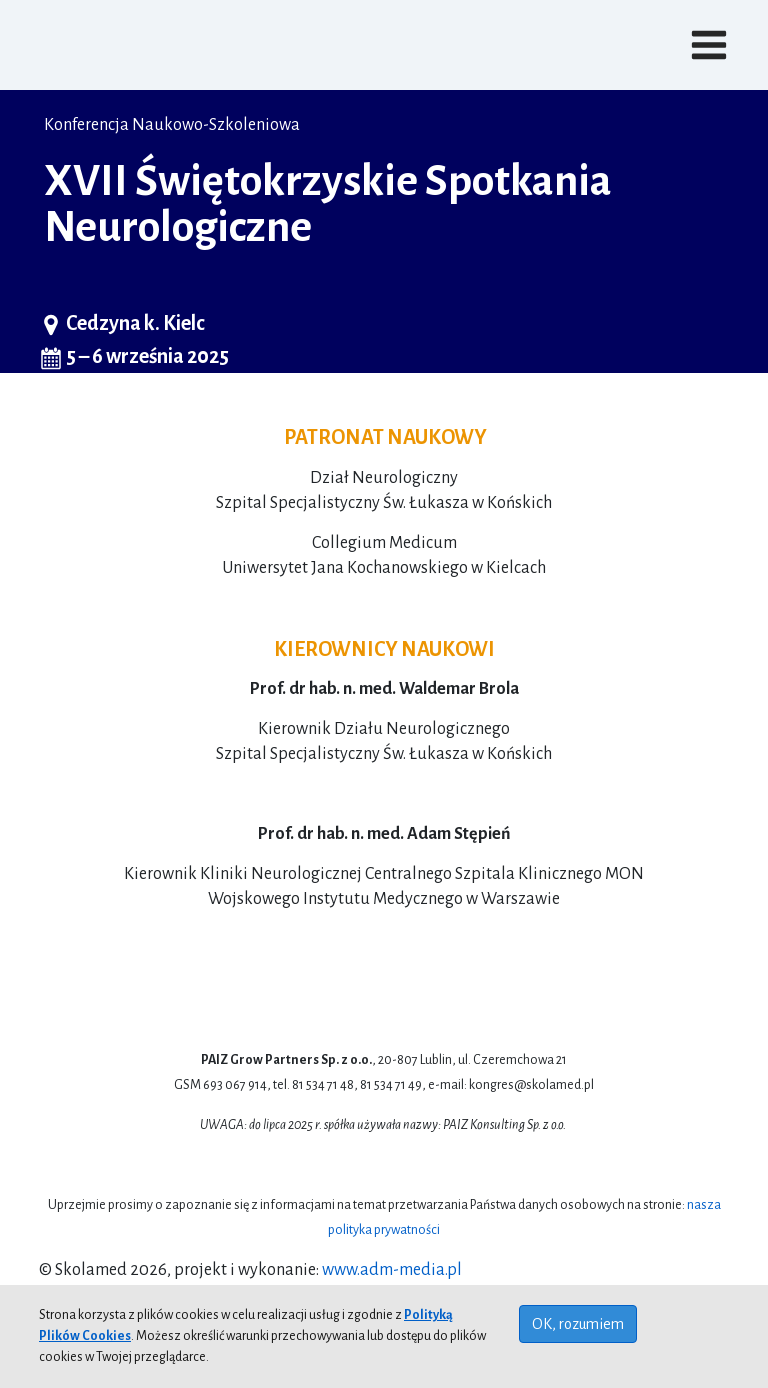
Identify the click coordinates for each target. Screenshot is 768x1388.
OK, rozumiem (578, 1324)
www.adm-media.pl (392, 1270)
